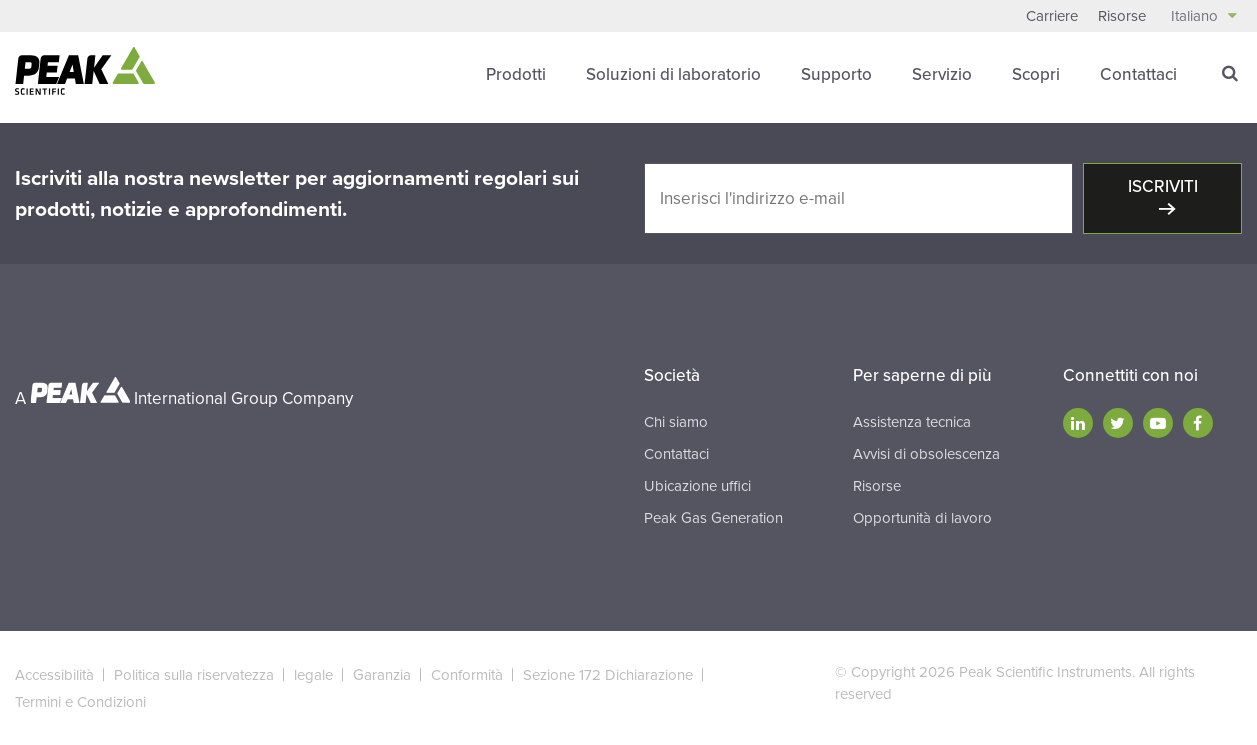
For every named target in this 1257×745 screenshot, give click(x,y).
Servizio (942, 74)
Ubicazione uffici (697, 486)
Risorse (1122, 16)
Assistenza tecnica (912, 422)
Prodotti (516, 74)
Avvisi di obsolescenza (926, 454)
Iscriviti (1163, 186)
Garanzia (382, 675)
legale (313, 675)
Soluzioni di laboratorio (673, 74)
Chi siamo (676, 422)
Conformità (467, 675)
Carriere (1052, 16)
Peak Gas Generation (713, 518)
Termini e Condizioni (80, 702)
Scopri (1036, 74)
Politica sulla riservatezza (194, 675)
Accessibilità (54, 675)
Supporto (836, 74)
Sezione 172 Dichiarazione (608, 675)
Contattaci (1138, 74)
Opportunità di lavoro (922, 518)
